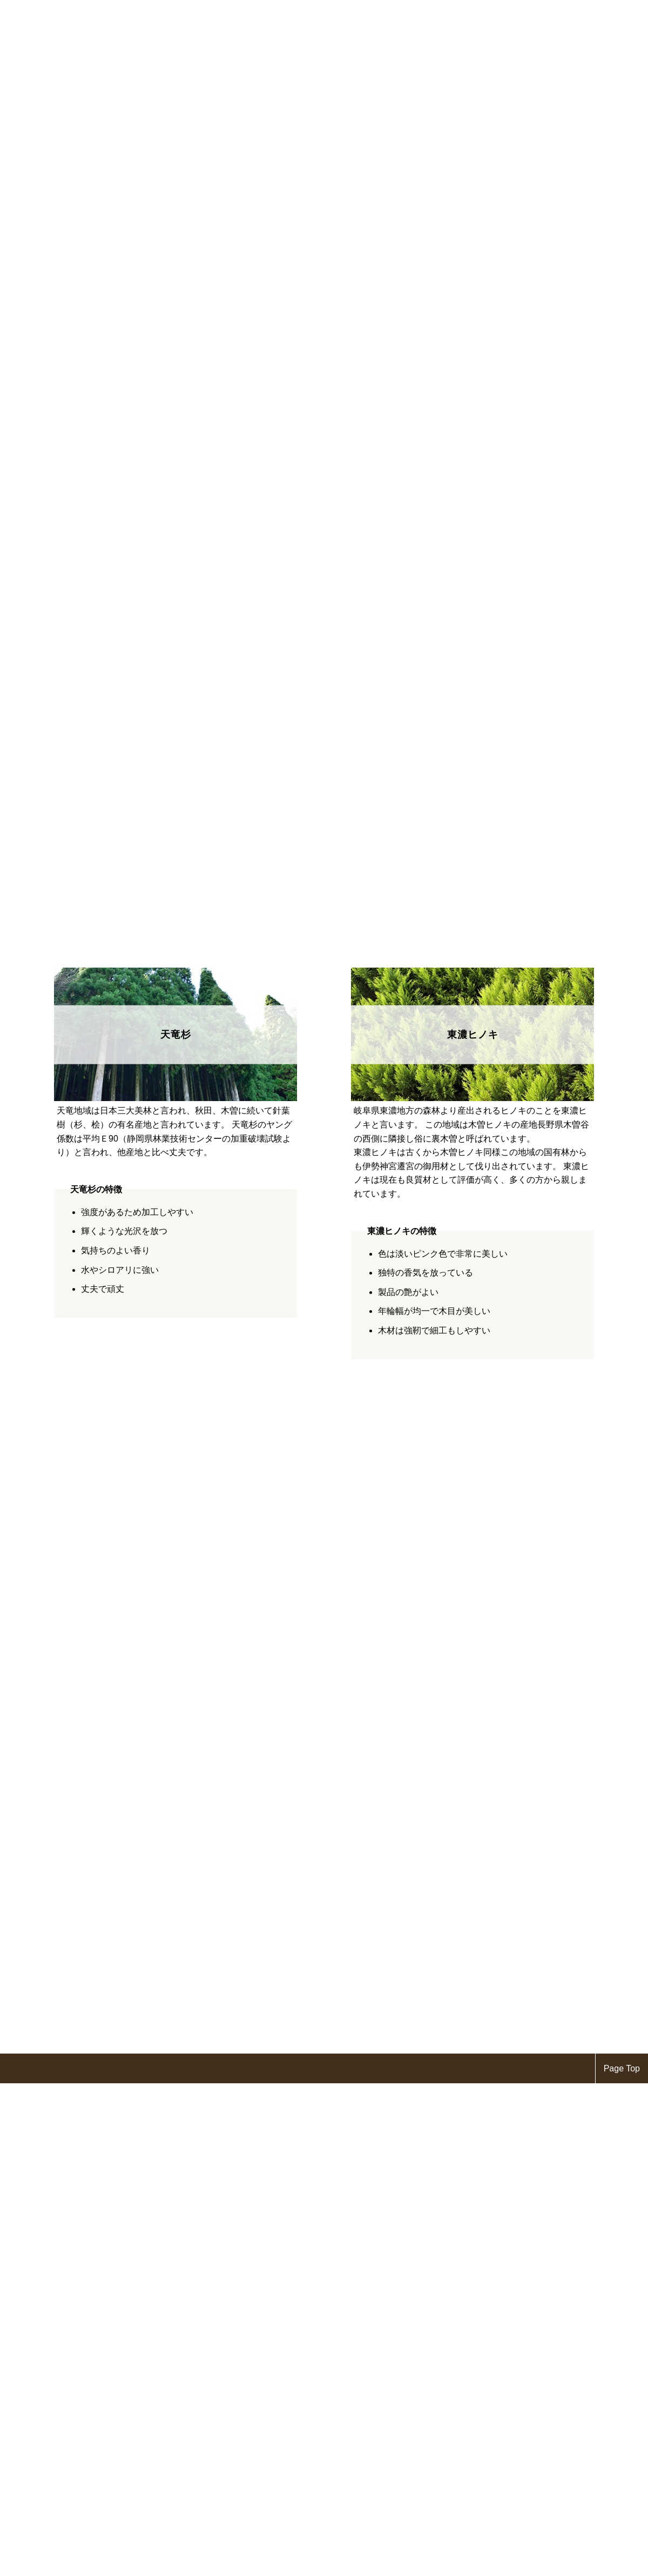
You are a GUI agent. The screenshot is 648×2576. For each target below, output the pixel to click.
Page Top (622, 2068)
